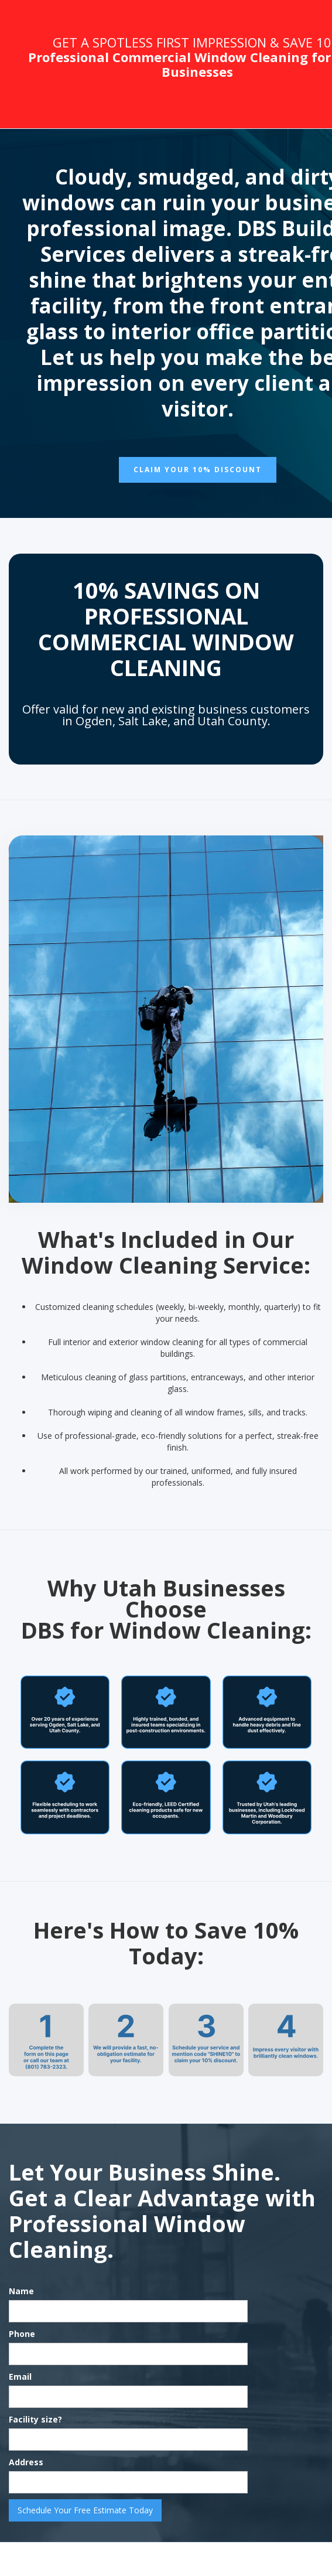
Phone (22, 2333)
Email (20, 2376)
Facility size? (35, 2419)
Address (26, 2462)
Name (21, 2291)
